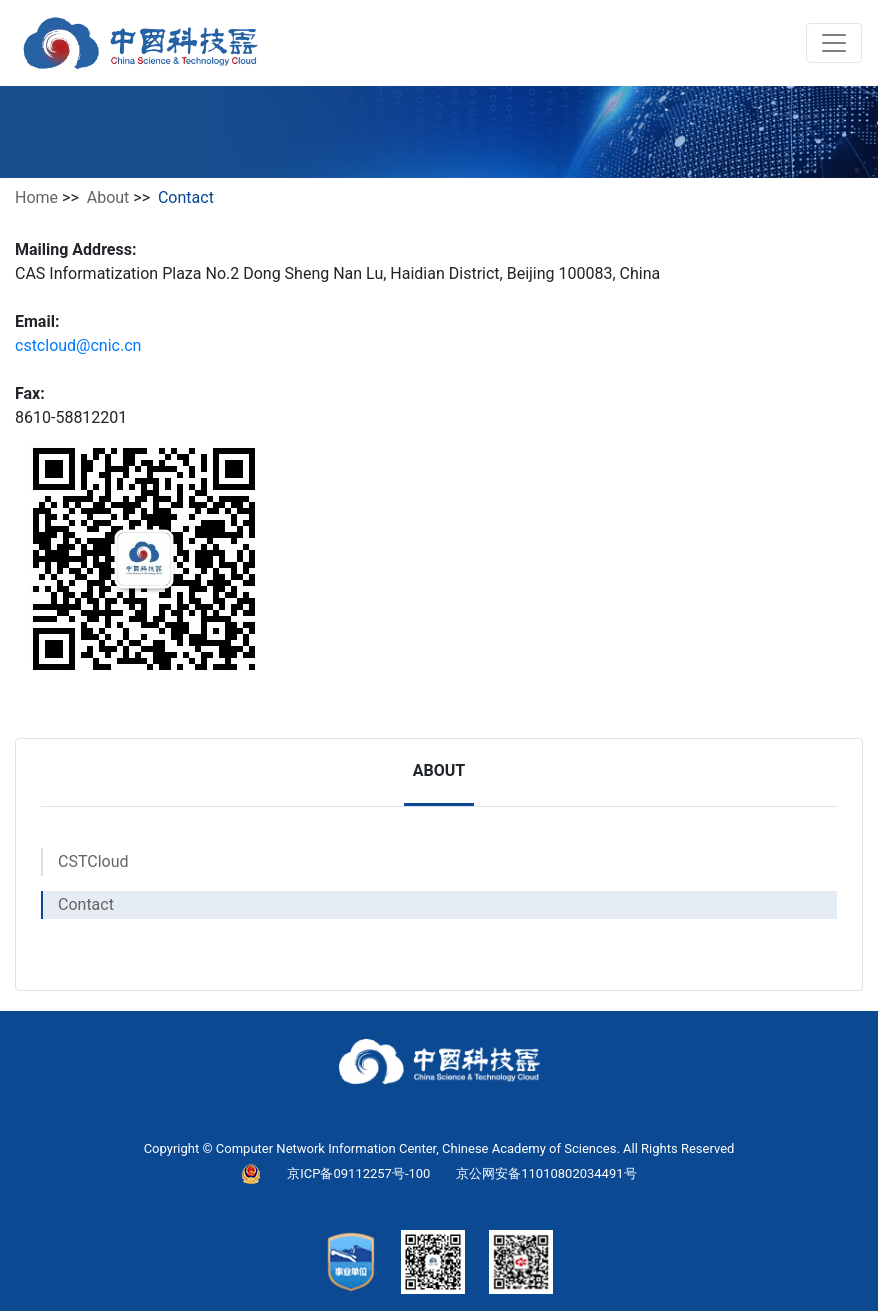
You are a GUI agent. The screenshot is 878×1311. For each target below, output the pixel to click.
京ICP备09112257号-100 (358, 1173)
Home (36, 197)
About (108, 197)
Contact (86, 904)
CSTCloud (93, 861)
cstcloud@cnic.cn (78, 345)
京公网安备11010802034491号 (546, 1173)
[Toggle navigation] (834, 43)
